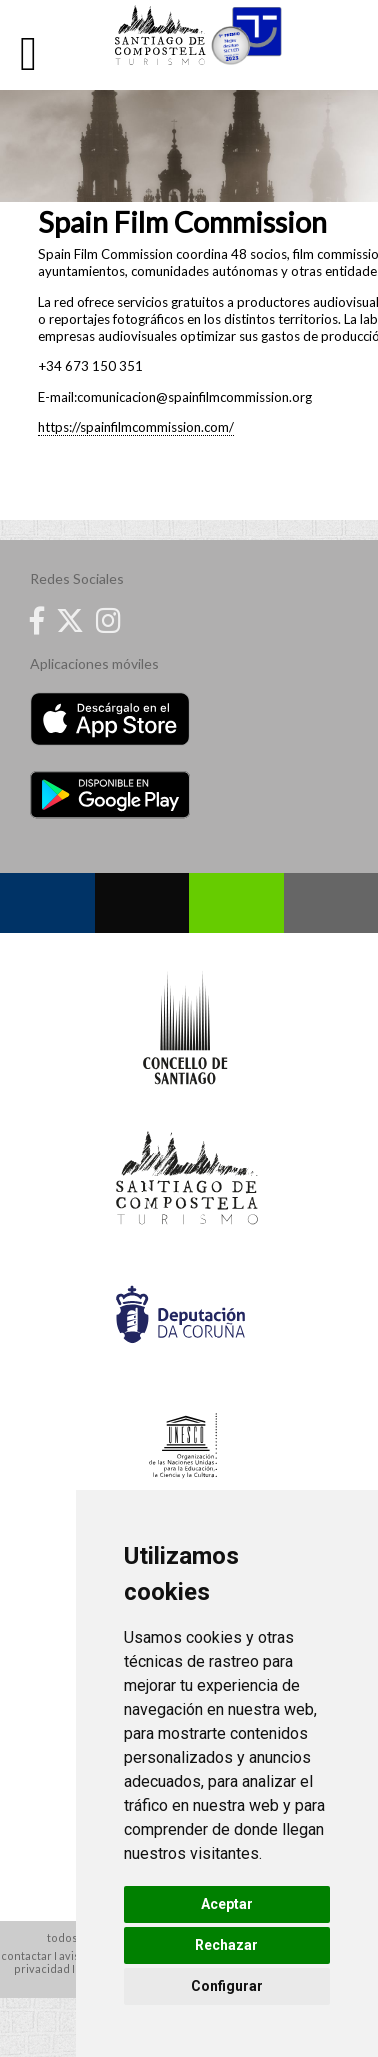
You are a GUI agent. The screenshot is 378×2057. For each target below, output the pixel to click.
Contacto (331, 903)
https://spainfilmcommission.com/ (136, 427)
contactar (26, 1955)
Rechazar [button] (226, 1945)
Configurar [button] (227, 1986)
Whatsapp (236, 903)
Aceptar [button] (227, 1904)
